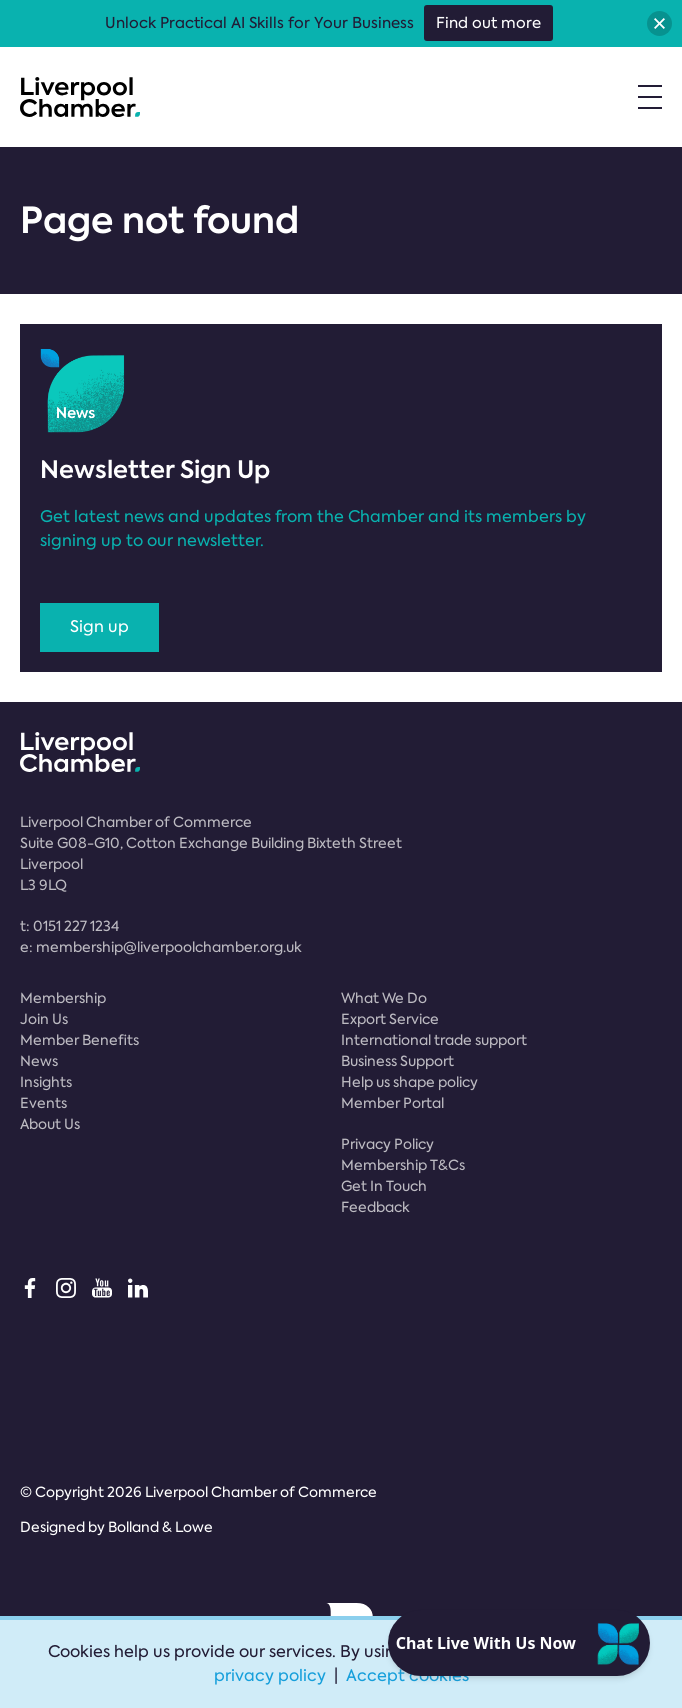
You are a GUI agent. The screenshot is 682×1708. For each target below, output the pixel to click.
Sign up (99, 626)
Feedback (375, 1207)
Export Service (390, 1019)
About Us (50, 1124)
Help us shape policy (409, 1082)
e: (161, 947)
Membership (63, 998)
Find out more (488, 23)
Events (43, 1103)
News (39, 1061)
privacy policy (270, 1675)
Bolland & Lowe (160, 1527)
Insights (46, 1082)
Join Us (44, 1019)
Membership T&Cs (403, 1165)
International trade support (434, 1040)
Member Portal (392, 1103)
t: (69, 926)
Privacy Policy (387, 1144)
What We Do (384, 998)
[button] (659, 23)
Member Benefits (79, 1040)
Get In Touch (384, 1186)
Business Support (397, 1061)
